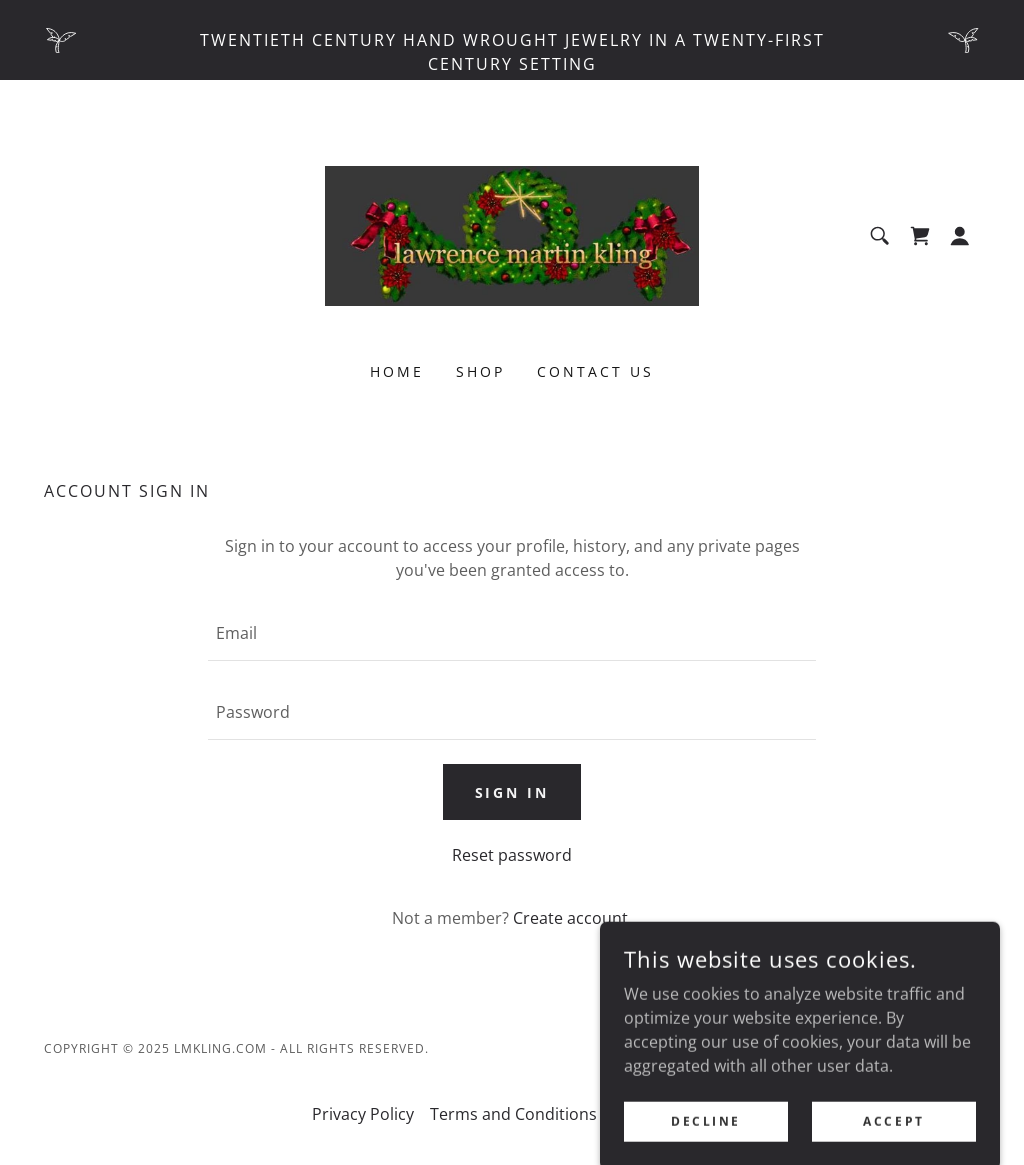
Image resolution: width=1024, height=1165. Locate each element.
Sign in (512, 792)
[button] (960, 236)
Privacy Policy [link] (363, 1114)
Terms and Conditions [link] (513, 1114)
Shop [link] (480, 371)
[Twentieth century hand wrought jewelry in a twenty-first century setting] (512, 40)
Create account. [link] (572, 918)
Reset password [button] (512, 855)
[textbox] (512, 633)
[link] (512, 234)
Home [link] (397, 371)
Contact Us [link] (595, 371)
